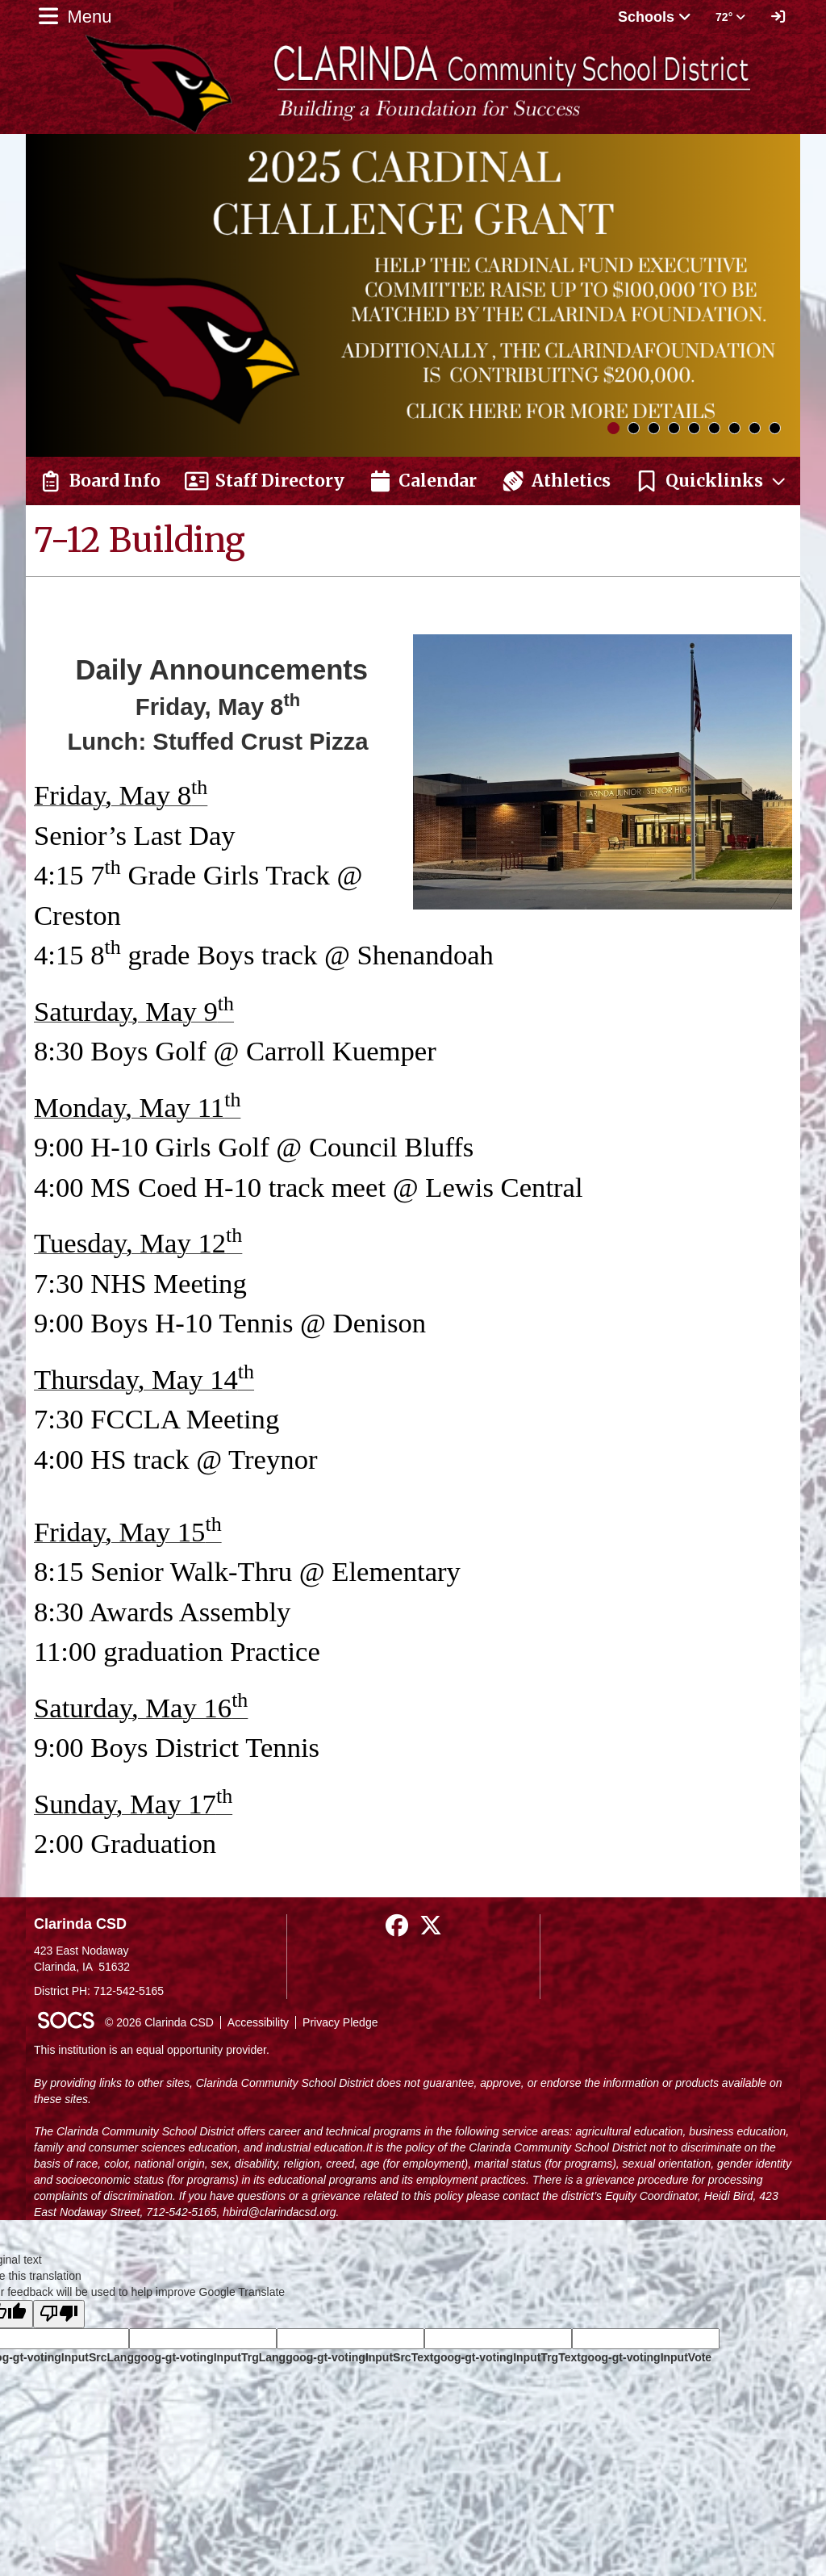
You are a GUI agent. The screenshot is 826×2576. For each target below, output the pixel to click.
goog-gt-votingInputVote (646, 2357)
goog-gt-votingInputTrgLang (210, 2357)
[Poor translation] (59, 2314)
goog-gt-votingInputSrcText (359, 2357)
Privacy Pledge (340, 2022)
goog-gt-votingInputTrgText (506, 2357)
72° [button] (730, 16)
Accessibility (258, 2022)
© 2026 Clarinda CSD (159, 2022)
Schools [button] (654, 17)
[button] (711, 481)
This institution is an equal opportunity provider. (151, 2049)
